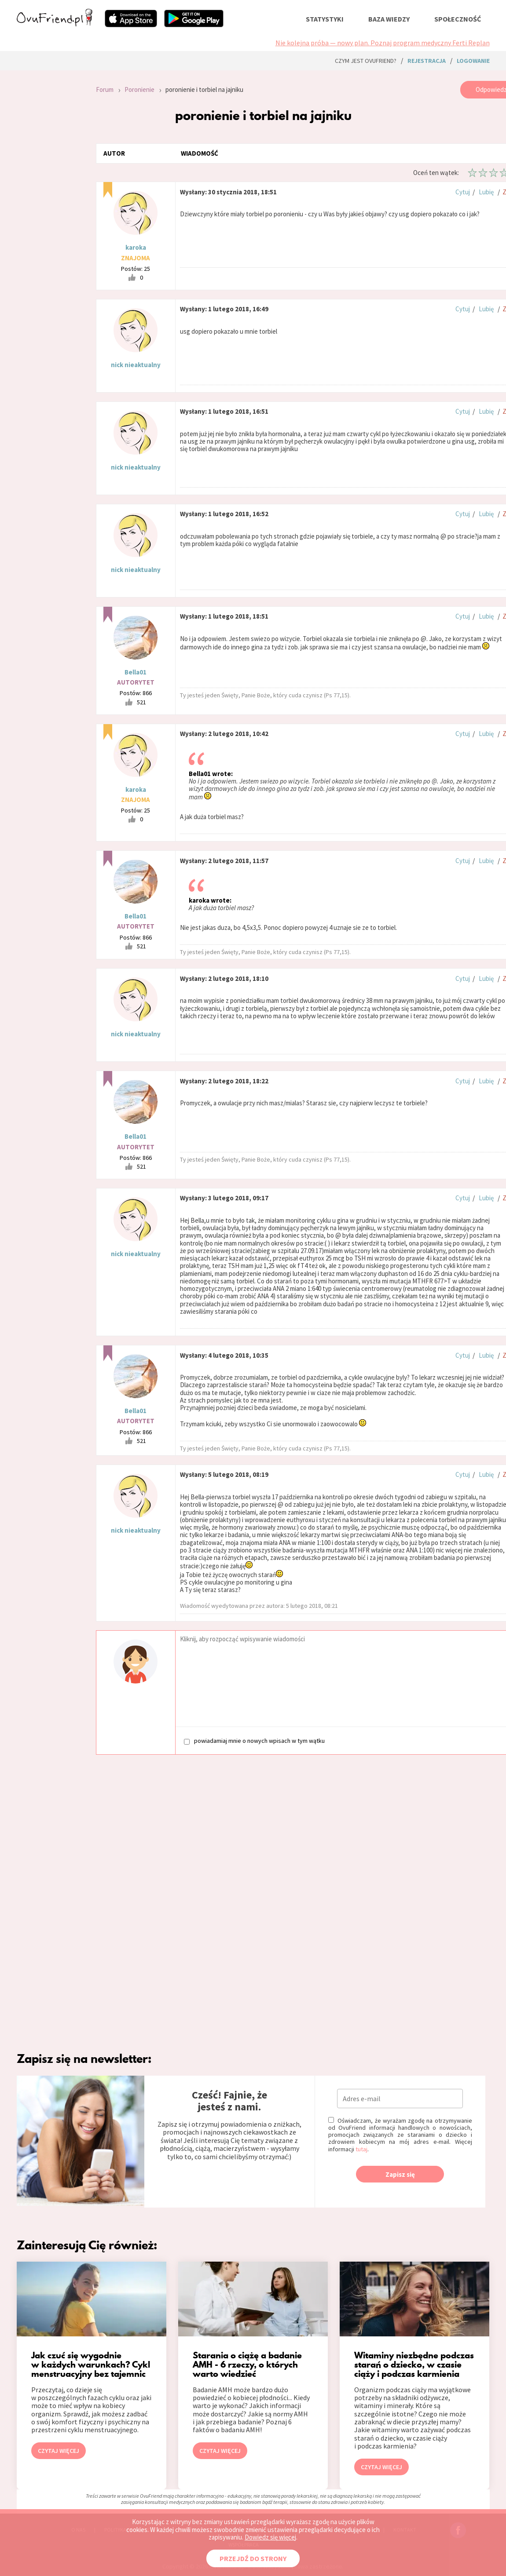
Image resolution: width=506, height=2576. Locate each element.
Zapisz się (400, 2174)
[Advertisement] (50, 199)
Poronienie (139, 89)
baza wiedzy (389, 19)
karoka (135, 247)
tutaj (361, 2149)
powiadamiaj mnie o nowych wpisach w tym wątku (254, 1741)
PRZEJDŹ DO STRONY (253, 2558)
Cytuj (462, 192)
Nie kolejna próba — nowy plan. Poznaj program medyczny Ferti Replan (382, 43)
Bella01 (136, 672)
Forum (105, 89)
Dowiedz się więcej (270, 2537)
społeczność (457, 19)
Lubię (486, 192)
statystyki (325, 19)
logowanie (473, 61)
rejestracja (426, 61)
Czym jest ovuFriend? (365, 61)
